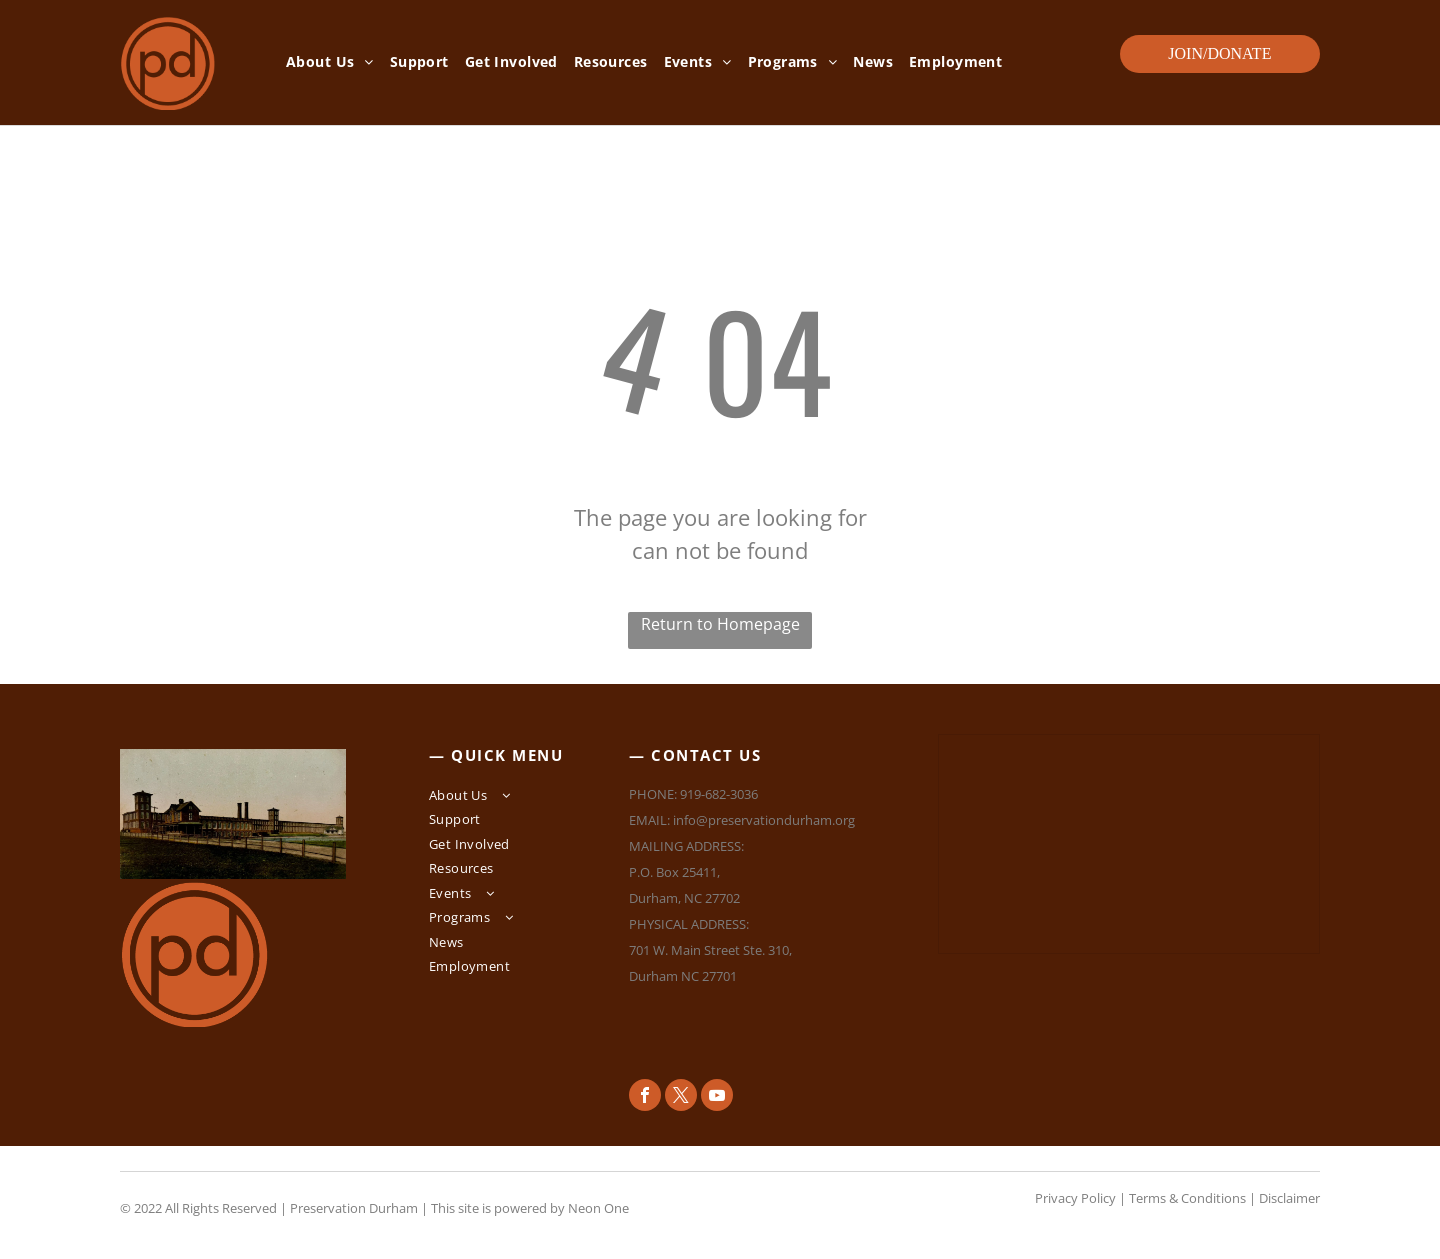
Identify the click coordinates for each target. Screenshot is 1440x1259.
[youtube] (717, 1097)
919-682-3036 (719, 794)
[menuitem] (330, 62)
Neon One (598, 1208)
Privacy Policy (1075, 1198)
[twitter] (681, 1097)
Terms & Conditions (1187, 1198)
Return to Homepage (720, 624)
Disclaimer (1289, 1198)
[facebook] (645, 1097)
